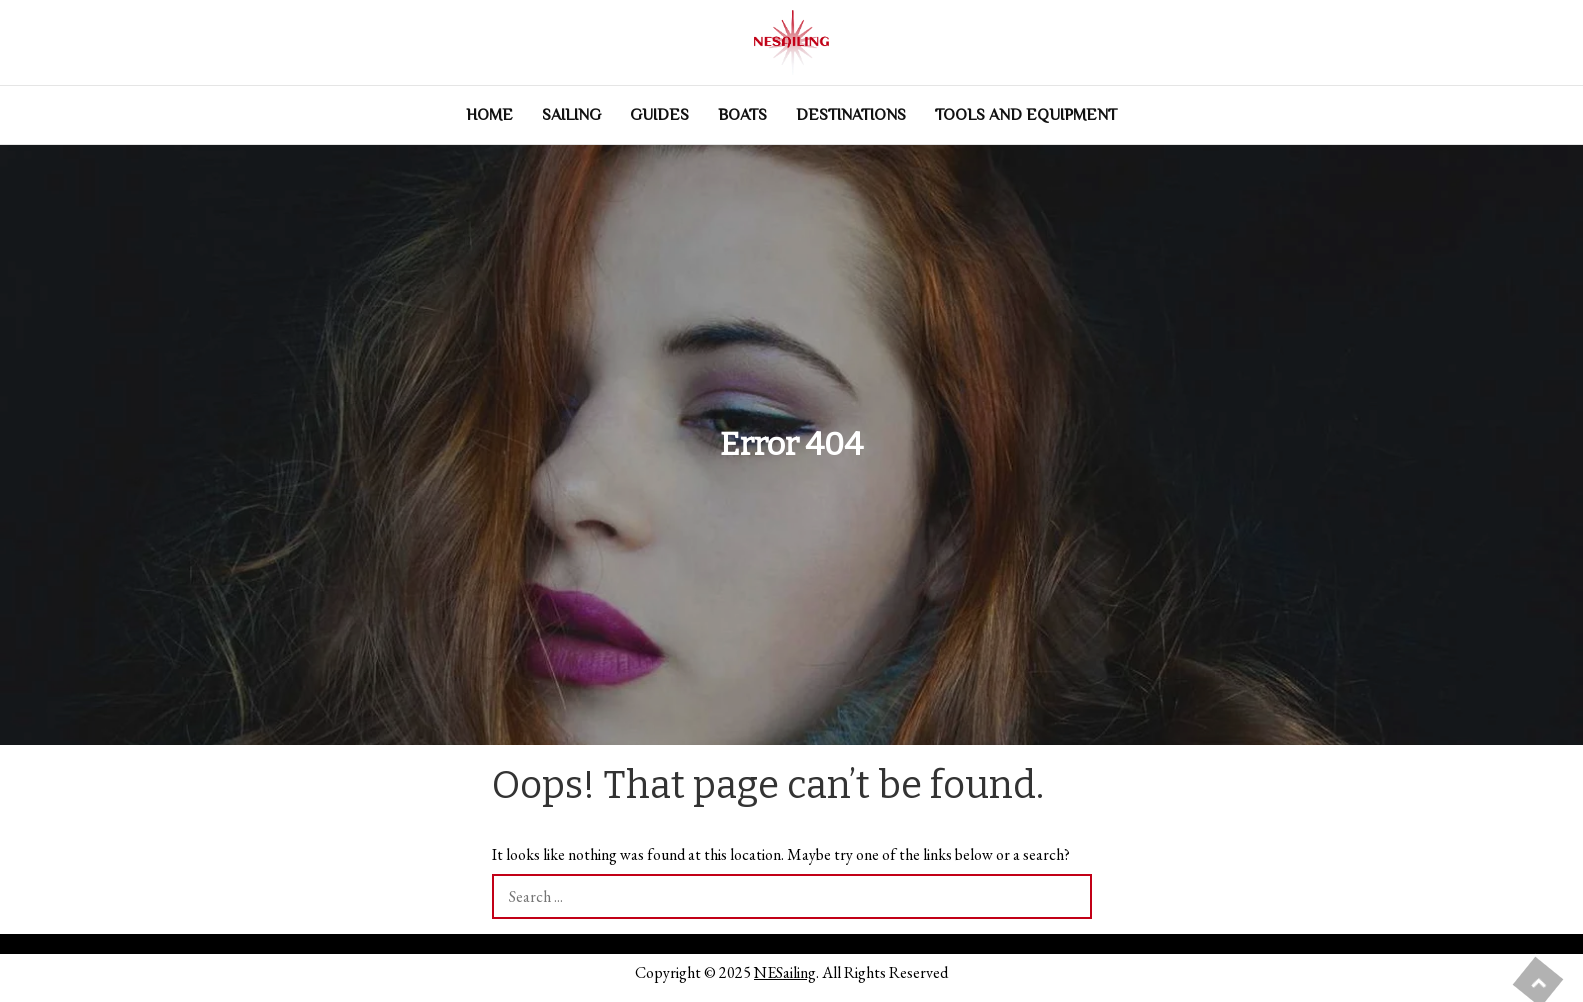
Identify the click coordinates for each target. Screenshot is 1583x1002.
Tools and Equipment (1026, 115)
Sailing (571, 115)
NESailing (785, 972)
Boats (742, 115)
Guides (659, 115)
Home (489, 115)
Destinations (851, 115)
